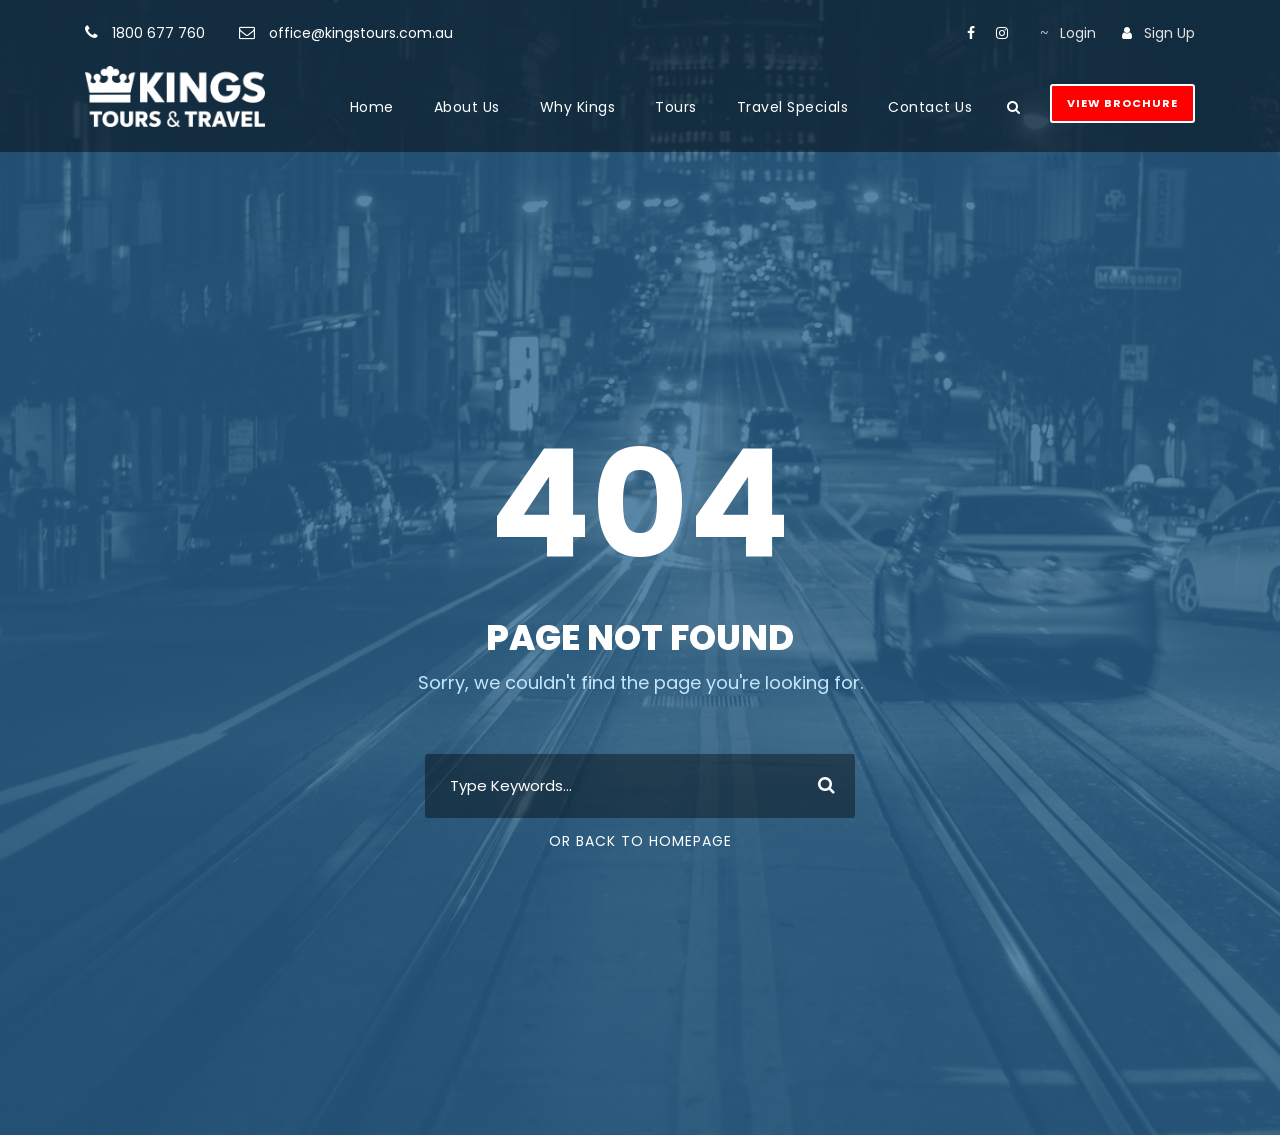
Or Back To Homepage (640, 841)
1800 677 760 (158, 33)
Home (372, 107)
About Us (467, 107)
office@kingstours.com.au (361, 33)
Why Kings (578, 107)
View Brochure (1122, 103)
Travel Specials (793, 107)
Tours (676, 107)
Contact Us (930, 107)
